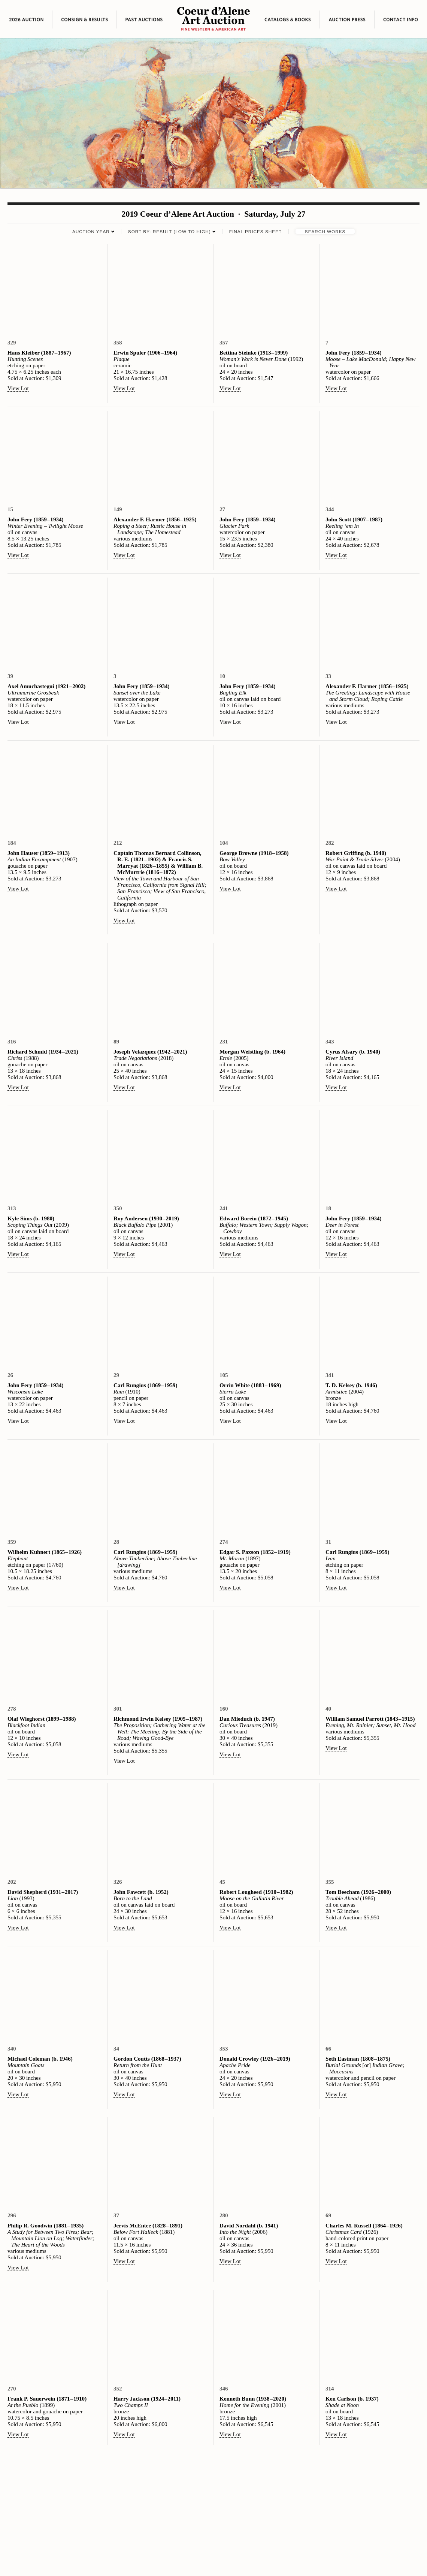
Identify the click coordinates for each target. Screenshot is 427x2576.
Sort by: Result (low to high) (169, 231)
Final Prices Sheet (255, 231)
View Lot (18, 388)
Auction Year (91, 231)
